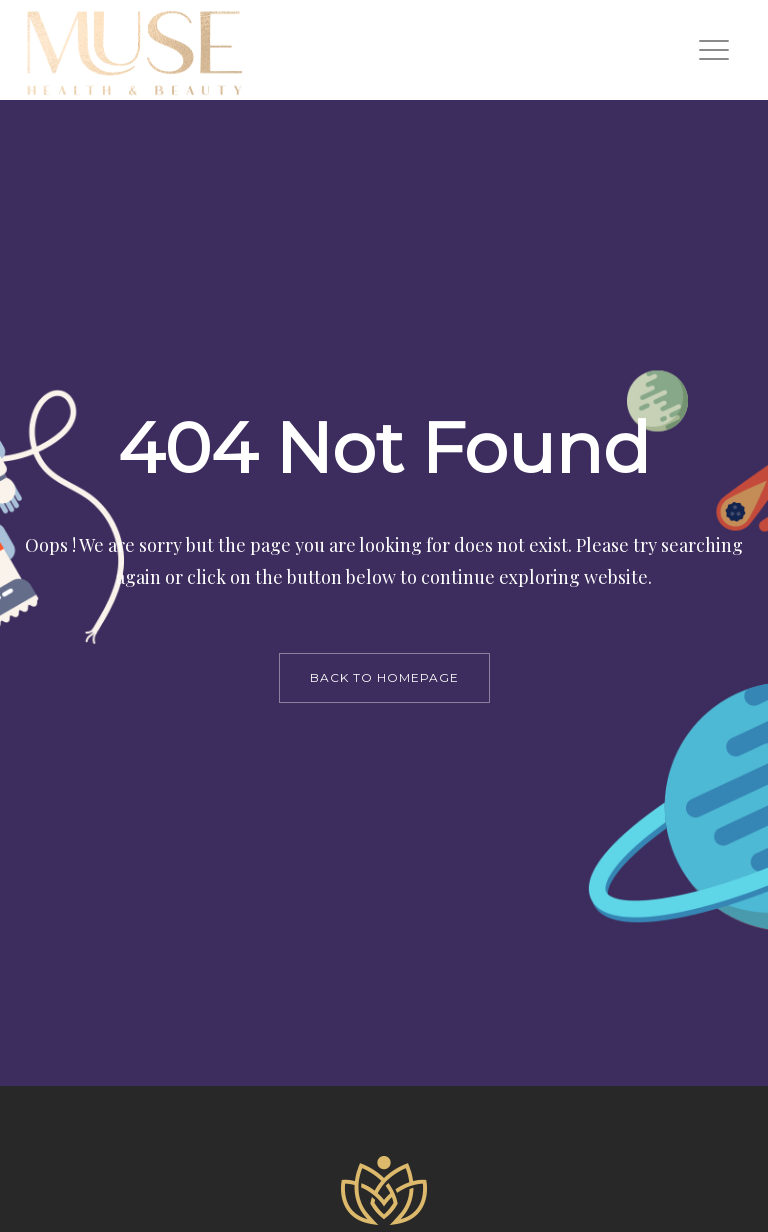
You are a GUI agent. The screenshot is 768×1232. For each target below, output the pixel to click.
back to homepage (384, 677)
